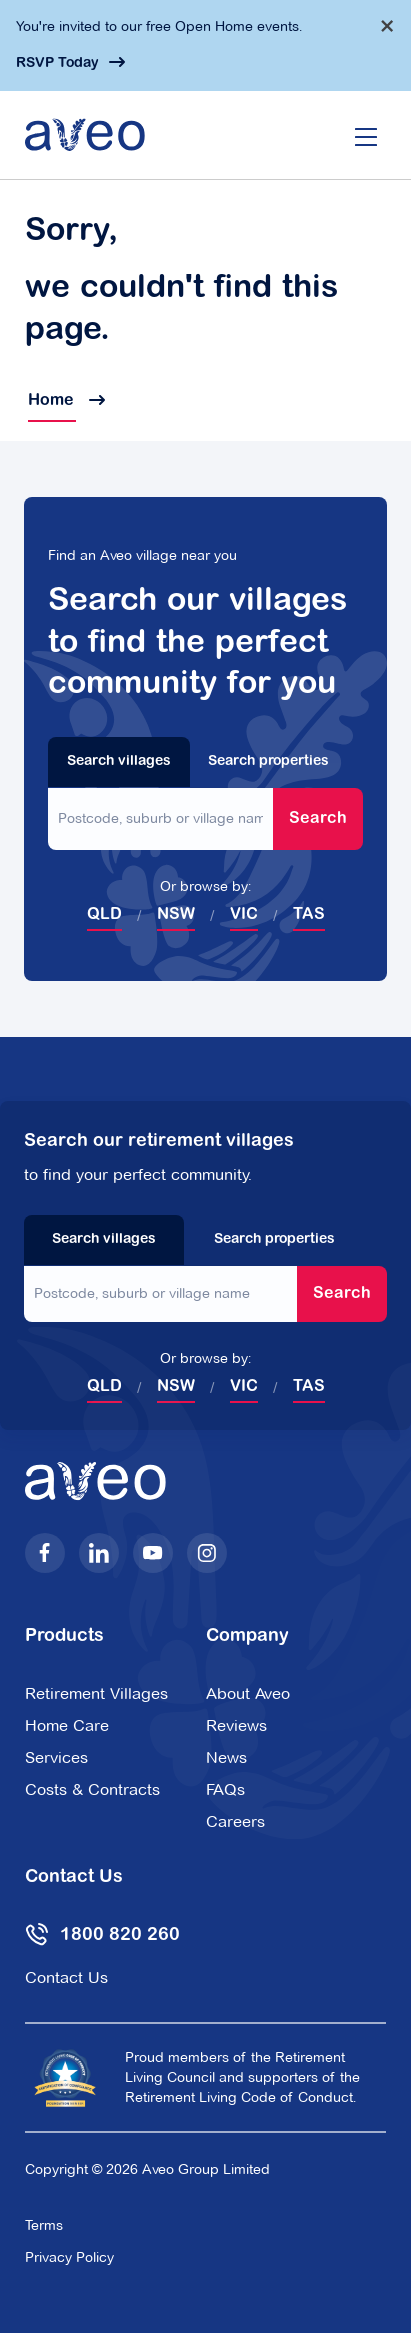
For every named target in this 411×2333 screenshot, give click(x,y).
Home (65, 401)
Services (56, 1757)
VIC (244, 915)
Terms (44, 2225)
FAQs (225, 1789)
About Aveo (248, 1693)
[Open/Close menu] (366, 135)
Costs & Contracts (92, 1789)
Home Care (67, 1725)
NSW (176, 915)
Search (318, 819)
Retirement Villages (96, 1693)
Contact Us (66, 1977)
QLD (104, 915)
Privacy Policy (69, 2257)
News (226, 1757)
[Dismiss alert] (387, 26)
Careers (235, 1821)
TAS (309, 915)
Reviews (236, 1725)
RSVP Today (57, 64)
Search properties (268, 762)
